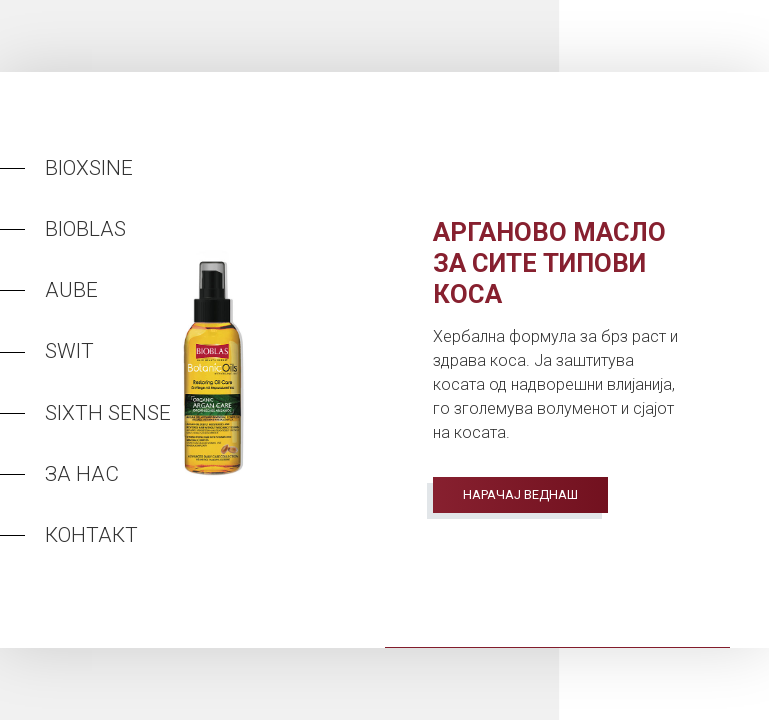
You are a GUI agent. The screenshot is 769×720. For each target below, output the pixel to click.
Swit (69, 351)
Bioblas (85, 229)
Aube (71, 290)
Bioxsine (89, 168)
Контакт (91, 535)
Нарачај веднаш (520, 494)
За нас (82, 474)
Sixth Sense (108, 413)
